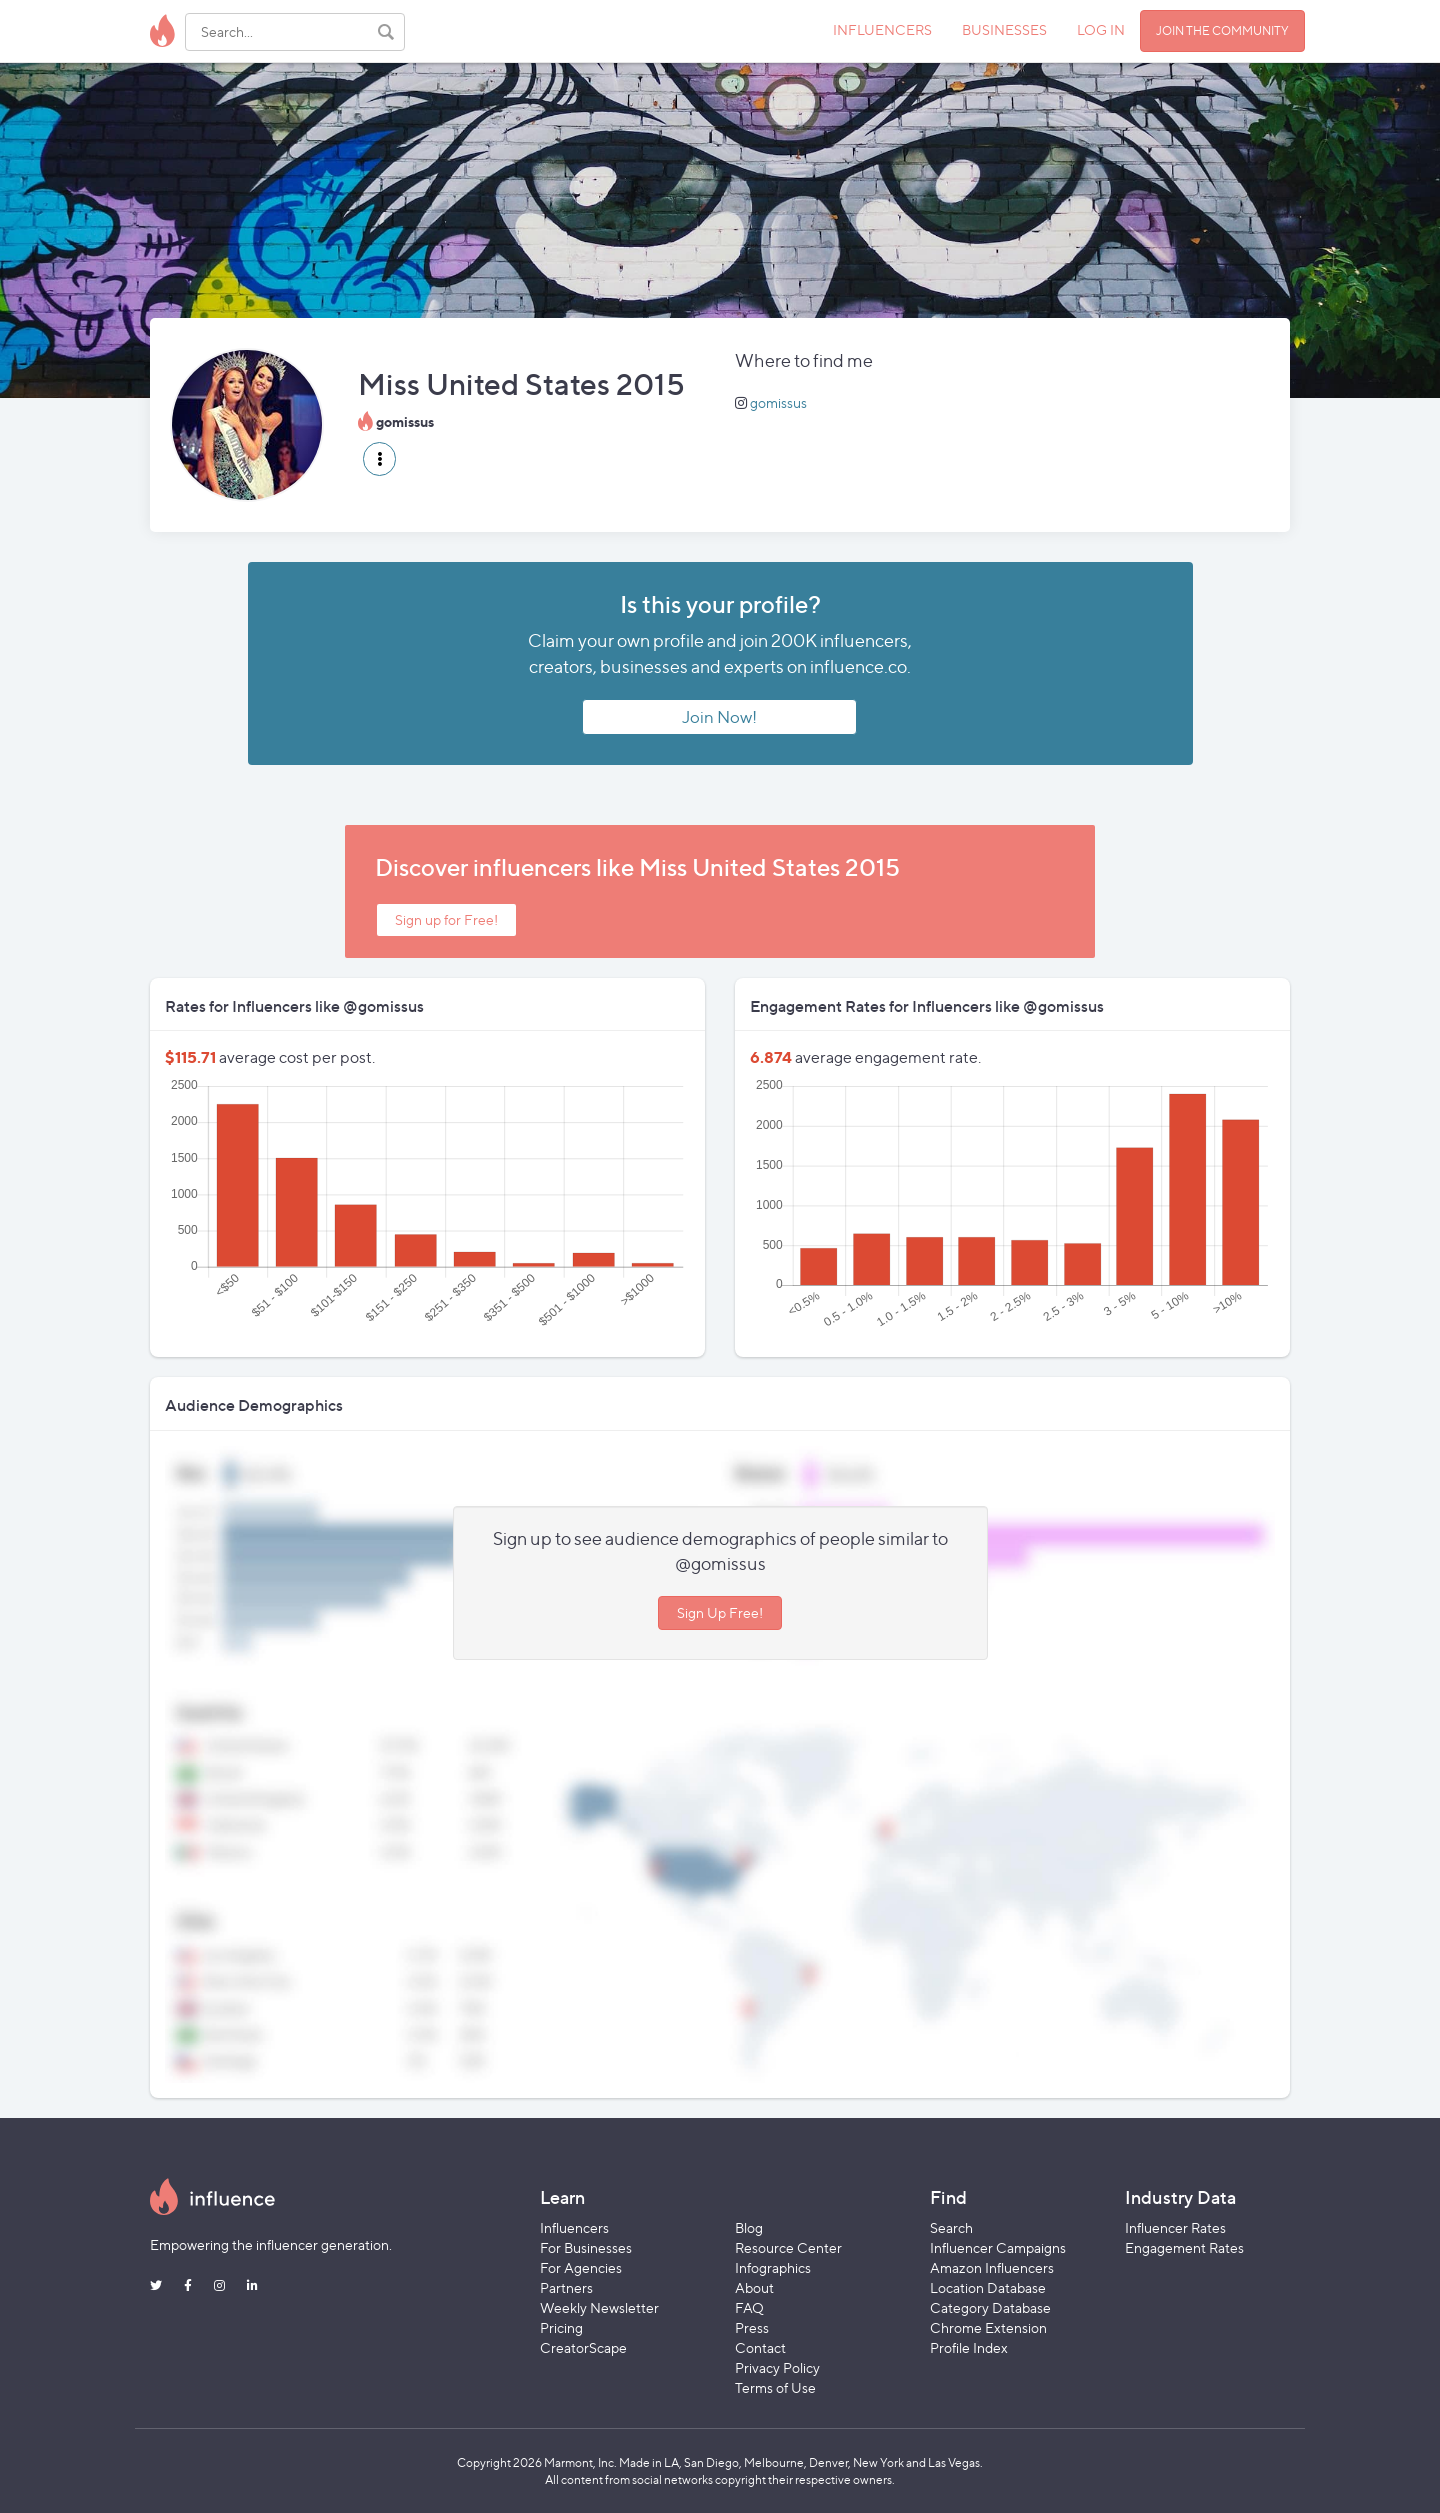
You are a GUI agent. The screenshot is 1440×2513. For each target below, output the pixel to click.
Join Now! (719, 717)
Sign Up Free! (720, 1612)
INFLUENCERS (882, 29)
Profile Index (969, 2347)
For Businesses (586, 2247)
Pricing (561, 2327)
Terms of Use (775, 2387)
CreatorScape (583, 2347)
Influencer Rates (1175, 2227)
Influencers (574, 2227)
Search (951, 2227)
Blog (749, 2227)
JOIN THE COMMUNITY (1222, 30)
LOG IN (1101, 29)
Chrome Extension (988, 2327)
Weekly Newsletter (599, 2307)
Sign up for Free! (446, 919)
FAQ (749, 2307)
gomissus (778, 402)
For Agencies (581, 2267)
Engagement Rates (1184, 2247)
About (754, 2287)
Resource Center (788, 2247)
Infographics (773, 2267)
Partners (566, 2287)
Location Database (988, 2287)
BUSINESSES (1004, 29)
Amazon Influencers (992, 2267)
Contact (760, 2347)
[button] (379, 459)
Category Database (990, 2307)
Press (752, 2327)
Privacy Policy (777, 2367)
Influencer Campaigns (998, 2247)
